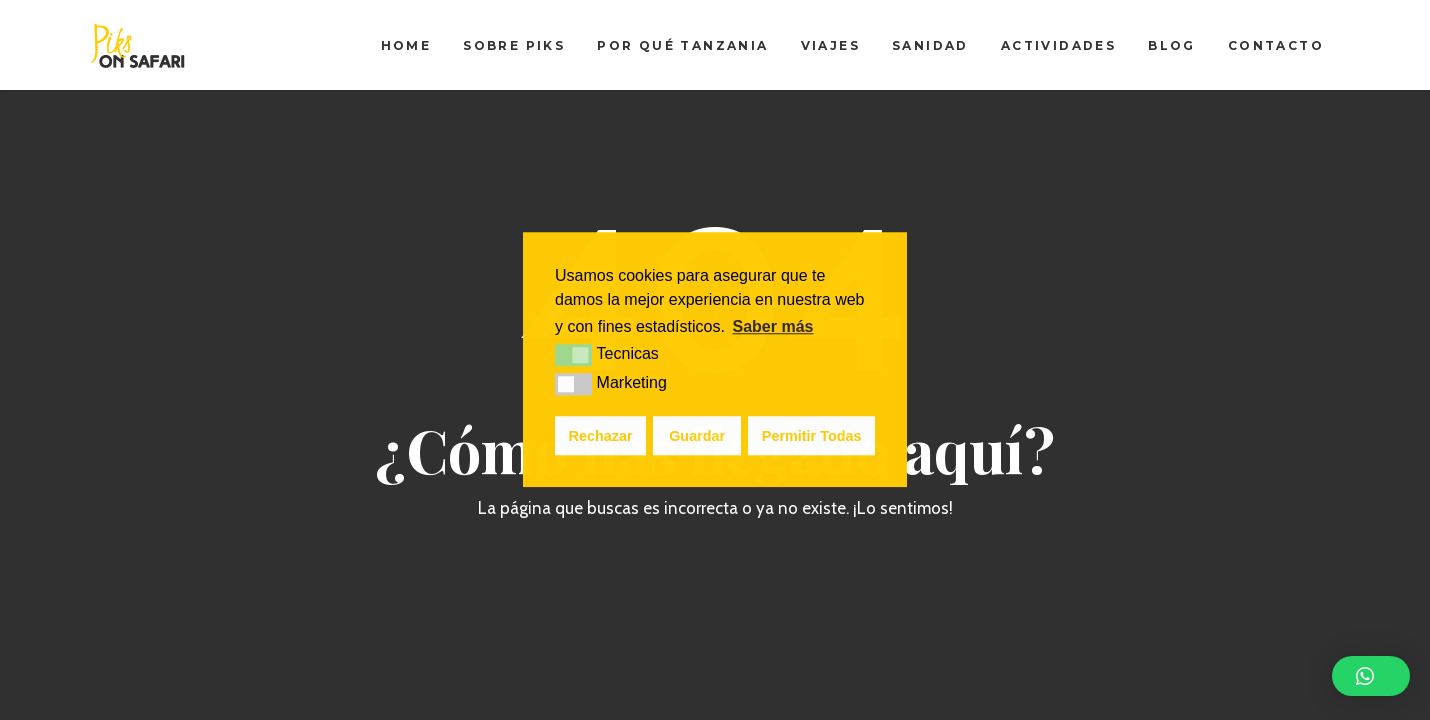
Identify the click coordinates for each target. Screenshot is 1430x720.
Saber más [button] (773, 326)
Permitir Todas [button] (812, 436)
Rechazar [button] (601, 436)
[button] (1371, 676)
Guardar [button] (697, 436)
